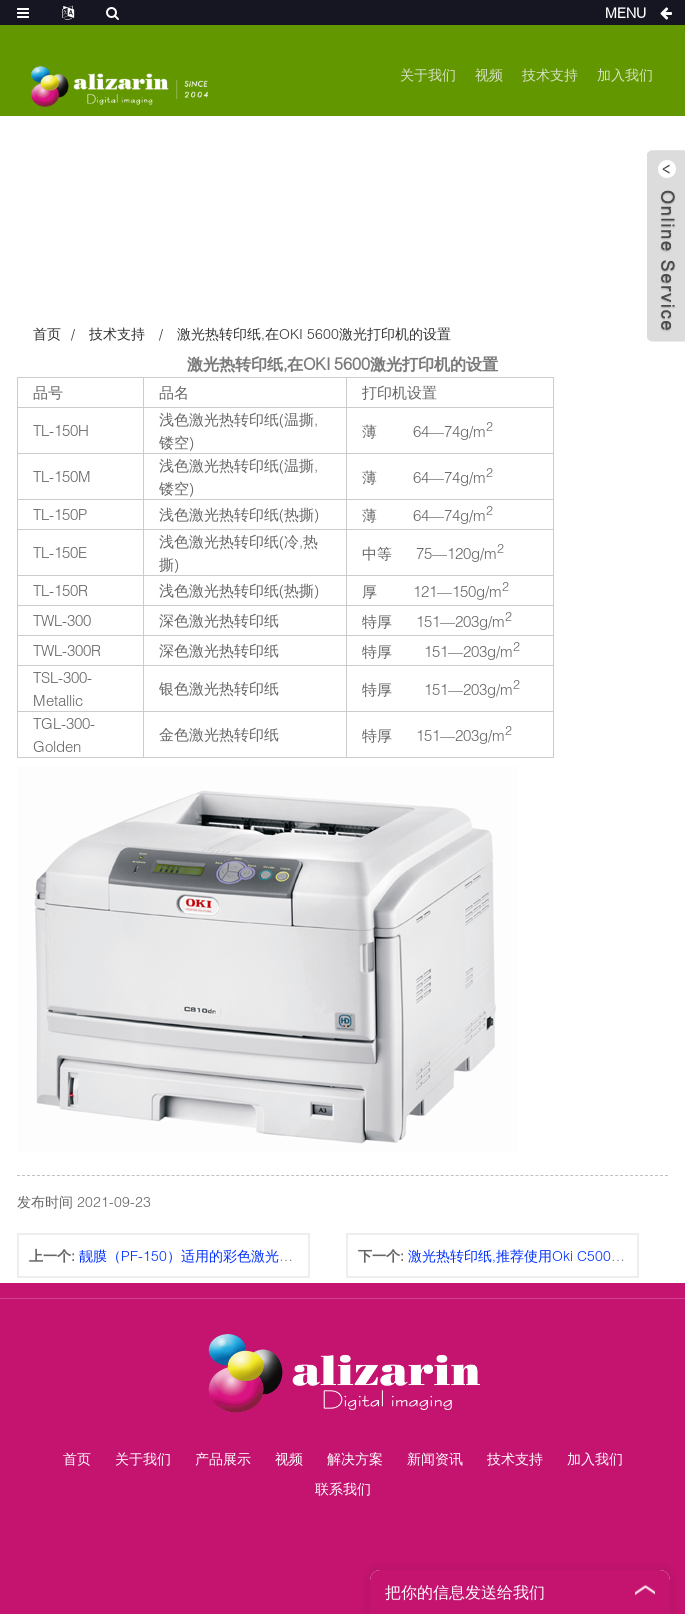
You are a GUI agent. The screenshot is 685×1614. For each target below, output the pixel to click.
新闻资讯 (435, 1458)
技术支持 (550, 74)
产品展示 (223, 1458)
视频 (489, 74)
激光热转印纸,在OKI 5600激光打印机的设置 (314, 333)
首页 (47, 333)
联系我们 (343, 1488)
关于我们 (428, 74)
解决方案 (355, 1458)
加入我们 (625, 74)
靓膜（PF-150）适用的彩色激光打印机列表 (214, 1255)
